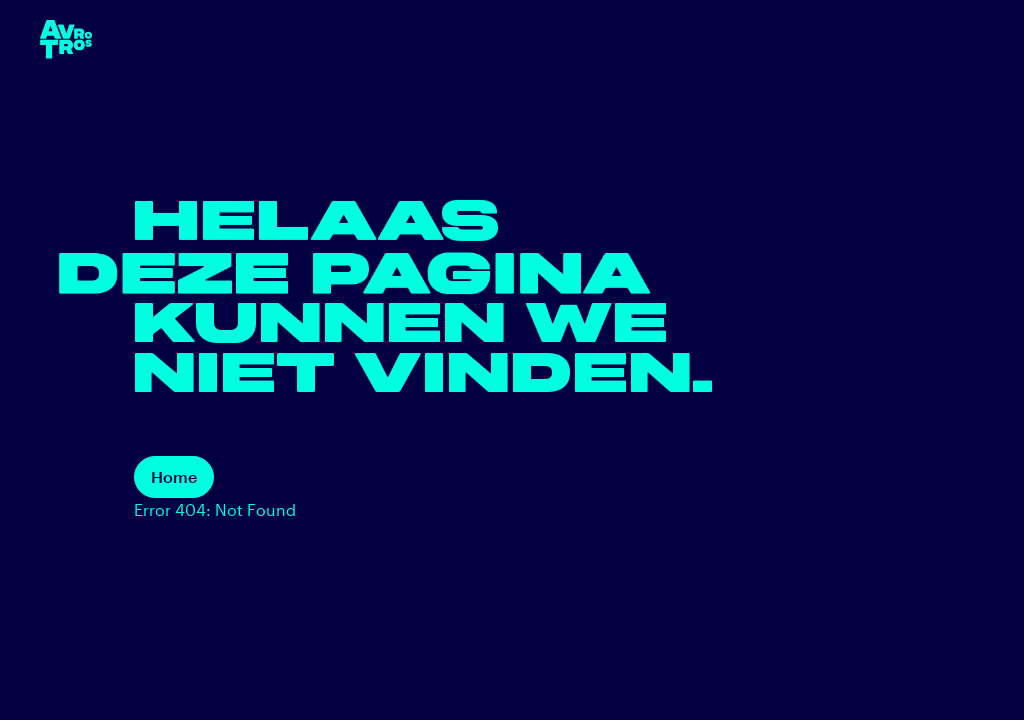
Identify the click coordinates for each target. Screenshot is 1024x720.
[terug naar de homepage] (66, 39)
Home (174, 476)
